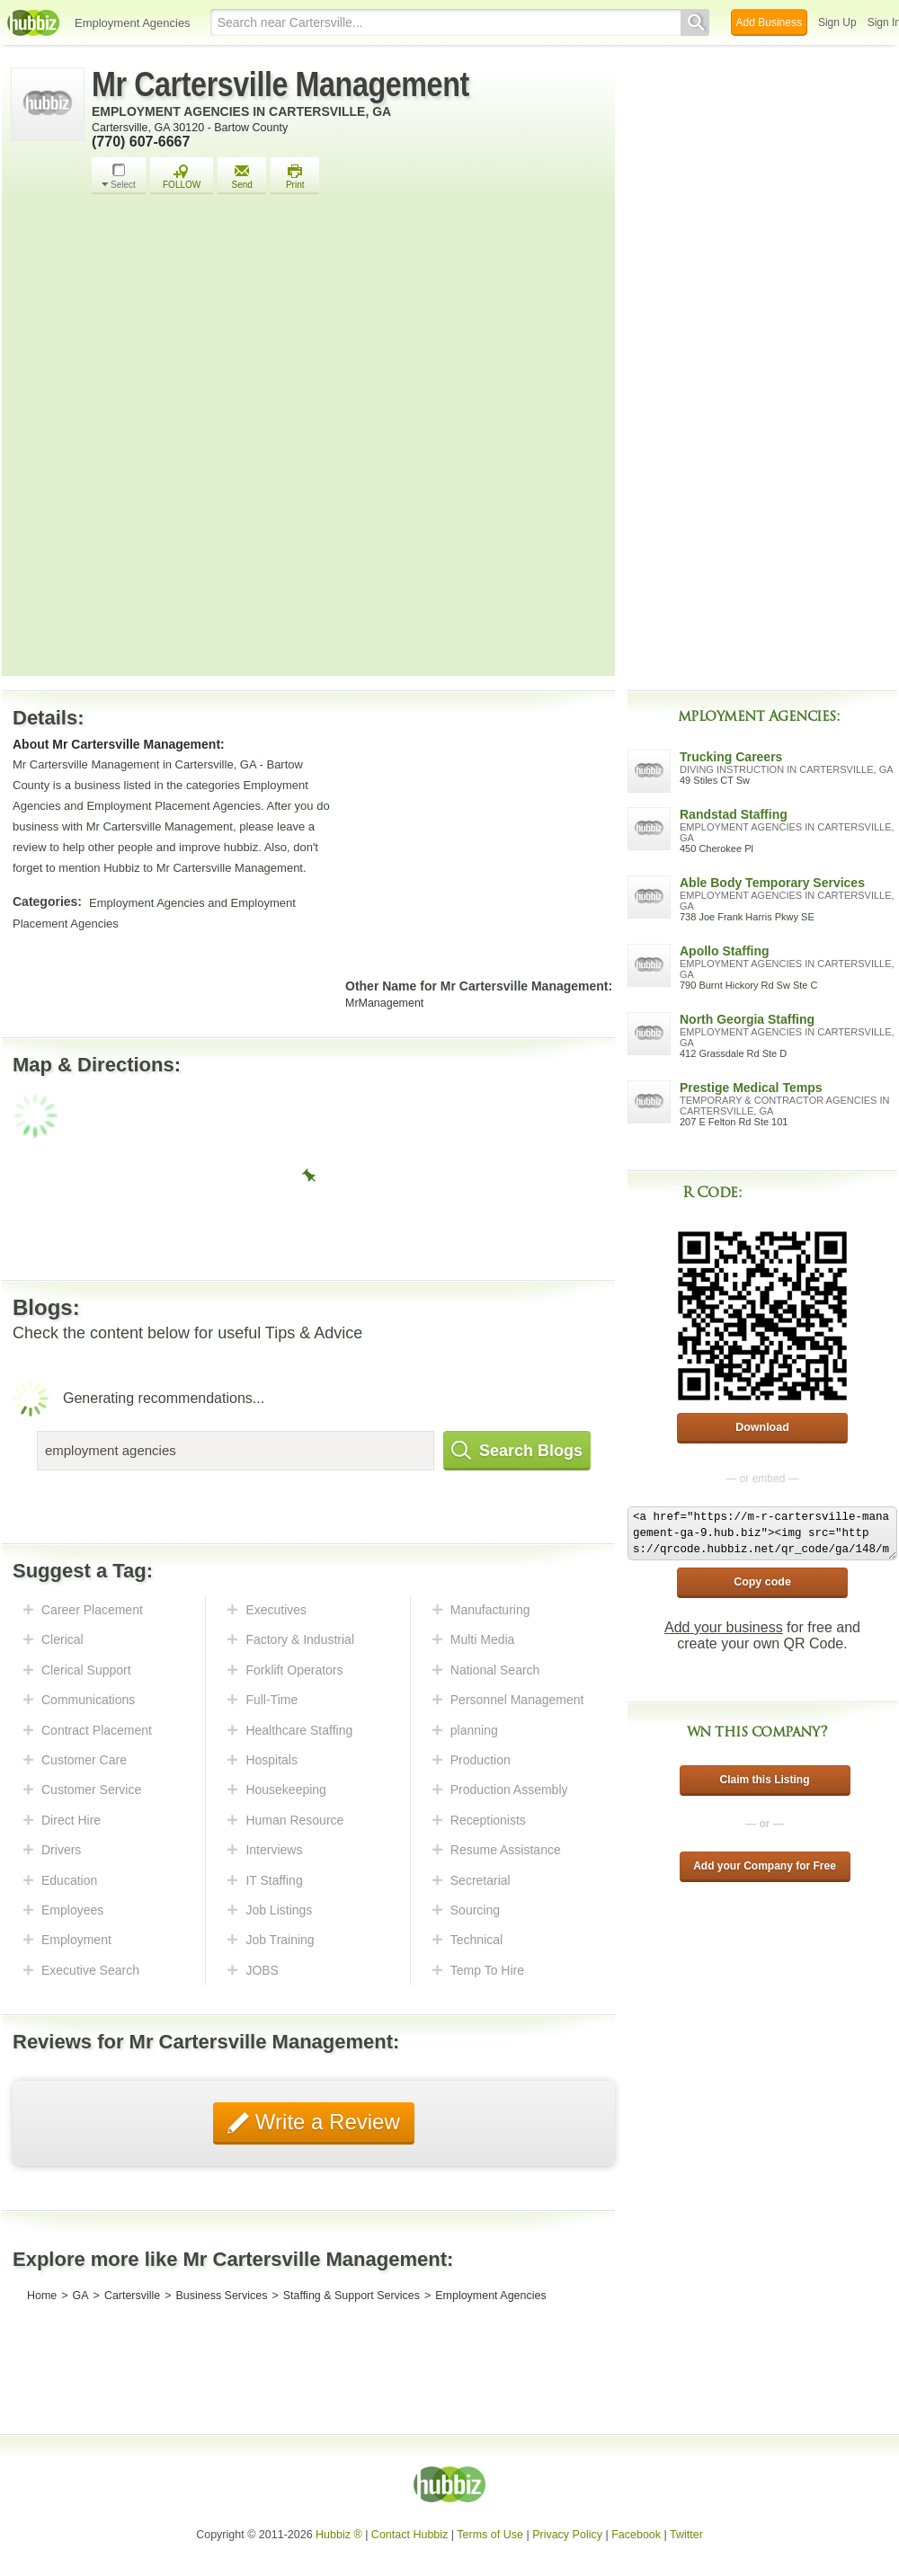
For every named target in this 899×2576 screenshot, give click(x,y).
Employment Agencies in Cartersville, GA (241, 111)
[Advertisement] (221, 440)
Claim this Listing (764, 1779)
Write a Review (324, 2122)
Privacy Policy (567, 2534)
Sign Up (837, 22)
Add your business (723, 1627)
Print (295, 177)
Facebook (636, 2534)
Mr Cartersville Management (280, 84)
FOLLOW (181, 177)
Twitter (686, 2534)
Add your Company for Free (764, 1866)
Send (242, 177)
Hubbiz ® (339, 2534)
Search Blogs (517, 1451)
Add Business (769, 22)
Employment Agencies (133, 23)
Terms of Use (490, 2534)
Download (762, 1427)
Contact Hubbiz (409, 2534)
